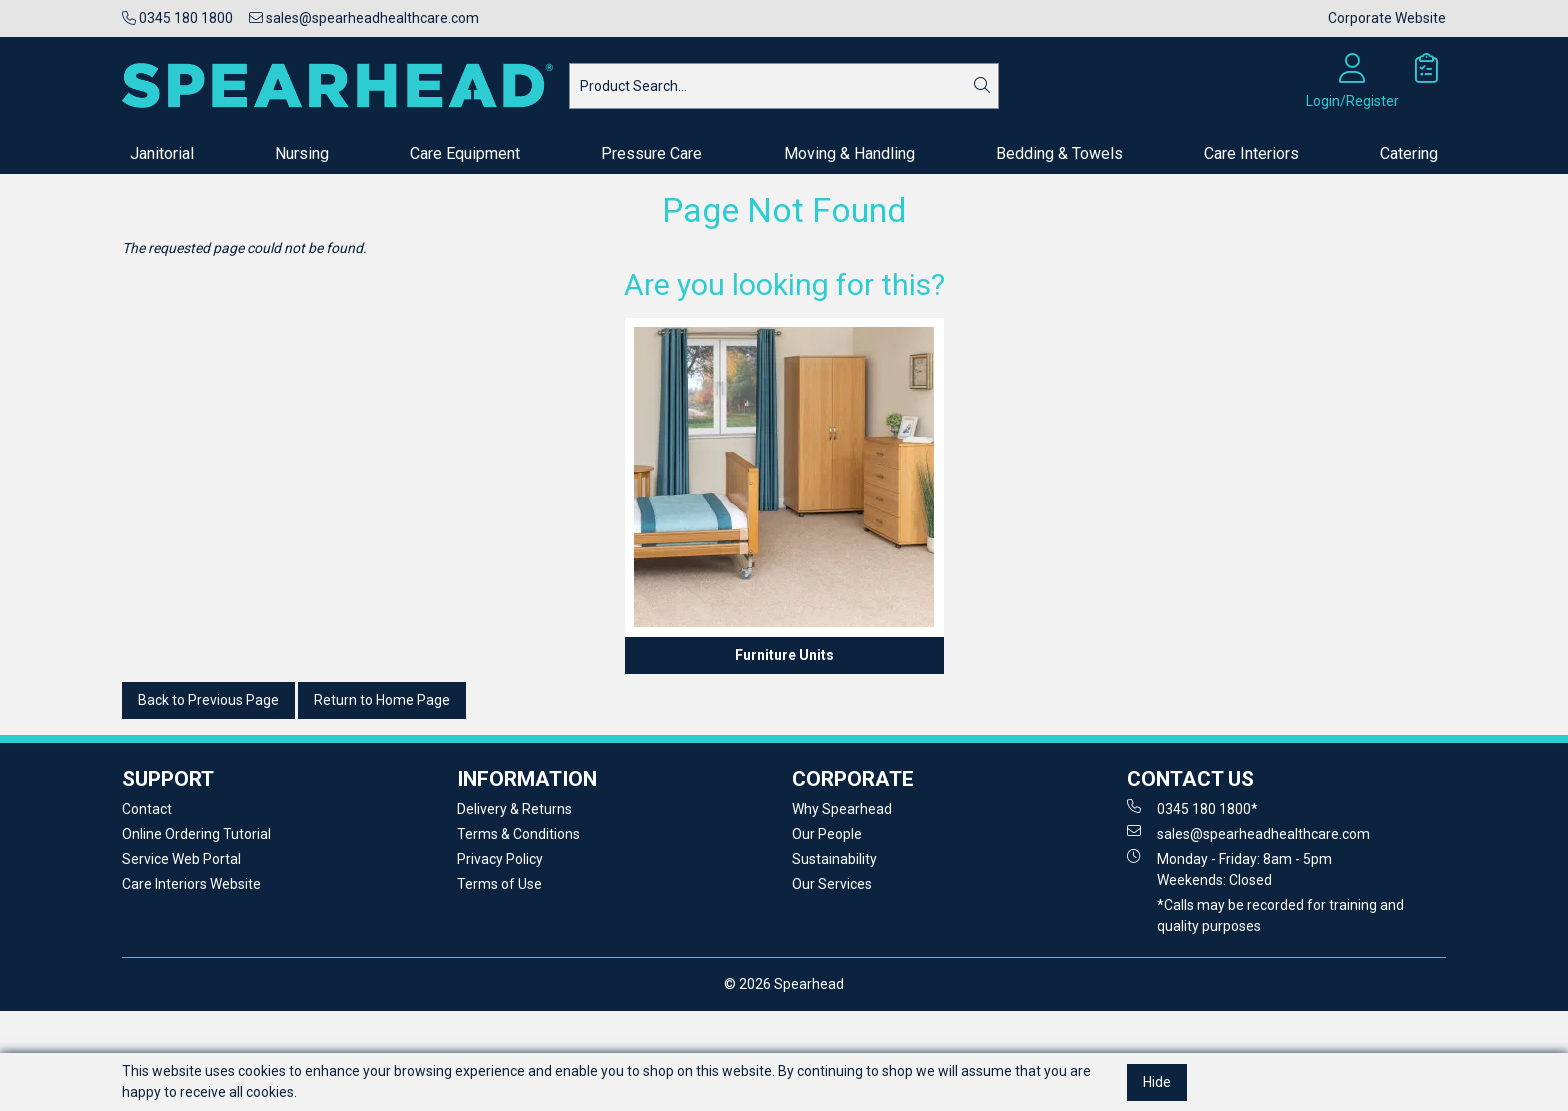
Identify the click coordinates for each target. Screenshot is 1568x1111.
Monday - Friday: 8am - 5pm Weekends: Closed (1229, 868)
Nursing (302, 153)
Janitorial (162, 153)
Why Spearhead (842, 809)
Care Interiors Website (191, 884)
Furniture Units (784, 655)
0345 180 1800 (177, 18)
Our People (827, 834)
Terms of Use (499, 884)
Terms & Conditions (518, 834)
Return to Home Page (382, 700)
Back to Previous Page (208, 700)
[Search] (982, 86)
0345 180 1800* (1192, 808)
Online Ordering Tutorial (196, 834)
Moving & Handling (849, 153)
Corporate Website (1387, 18)
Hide (1157, 1082)
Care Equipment (465, 153)
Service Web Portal (181, 859)
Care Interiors (1251, 153)
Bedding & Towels (1059, 153)
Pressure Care (651, 153)
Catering (1409, 153)
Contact (147, 809)
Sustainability (834, 859)
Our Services (832, 884)
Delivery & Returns (514, 809)
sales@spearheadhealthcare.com (364, 18)
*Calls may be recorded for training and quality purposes (1280, 915)
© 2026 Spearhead (784, 984)
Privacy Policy (500, 859)
